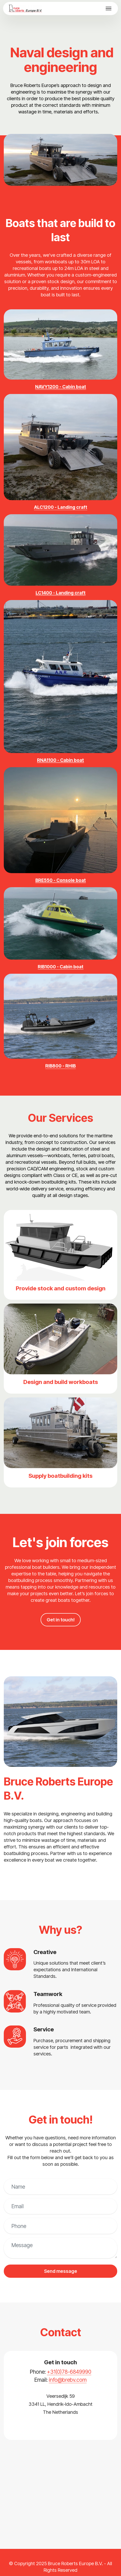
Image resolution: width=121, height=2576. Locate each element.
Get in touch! (61, 1620)
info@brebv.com (68, 2380)
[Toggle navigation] (109, 8)
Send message (60, 2271)
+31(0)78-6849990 (69, 2372)
